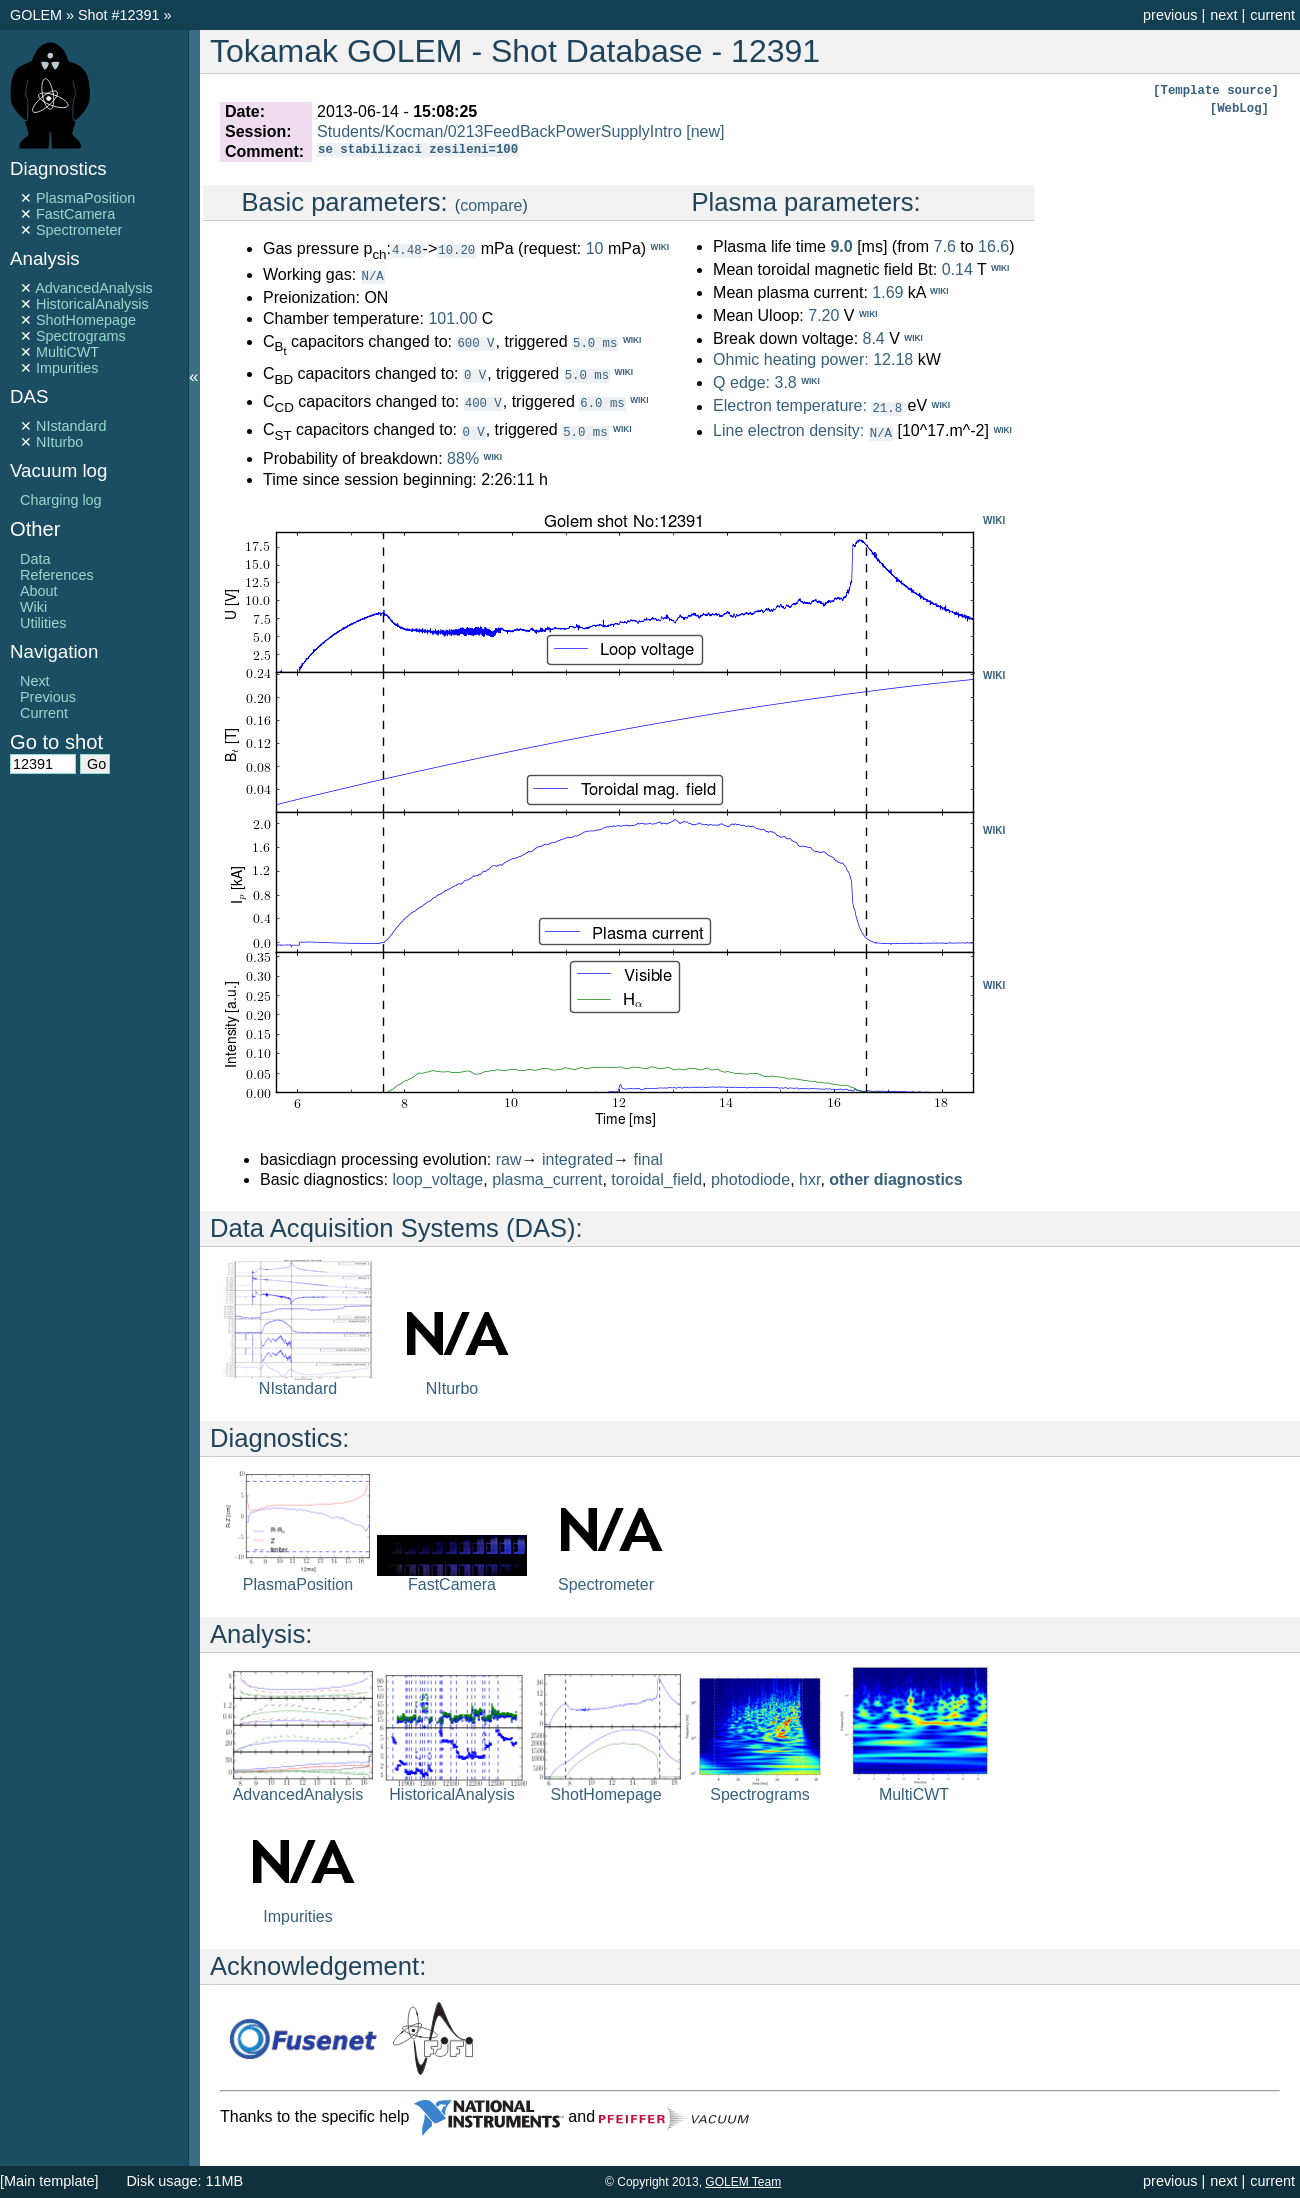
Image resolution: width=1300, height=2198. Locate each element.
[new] (705, 131)
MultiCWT (67, 352)
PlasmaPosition (85, 198)
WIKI (994, 519)
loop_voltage (438, 1178)
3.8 (785, 382)
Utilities (43, 623)
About (39, 591)
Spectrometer (79, 230)
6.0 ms (602, 401)
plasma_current (547, 1178)
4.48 (407, 249)
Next (35, 681)
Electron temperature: (790, 406)
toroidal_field (656, 1178)
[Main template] (49, 2181)
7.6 (945, 246)
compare (491, 205)
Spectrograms (81, 336)
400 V (483, 401)
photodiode (750, 1178)
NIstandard (71, 426)
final (648, 1158)
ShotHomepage (86, 320)
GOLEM (38, 15)
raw (509, 1158)
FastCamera (75, 214)
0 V (475, 373)
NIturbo (59, 442)
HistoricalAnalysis (92, 304)
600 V (475, 341)
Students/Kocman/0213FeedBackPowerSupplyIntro (499, 131)
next (1223, 15)
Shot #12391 (119, 15)
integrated (577, 1158)
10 (595, 248)
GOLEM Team (743, 2182)
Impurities (67, 368)
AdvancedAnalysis (94, 288)
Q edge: (741, 382)
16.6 (993, 246)
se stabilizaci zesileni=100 (418, 151)
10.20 (456, 249)
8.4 (873, 339)
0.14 (957, 269)
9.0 (841, 246)
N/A (373, 275)
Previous (48, 697)
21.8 (887, 407)
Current (44, 713)
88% (463, 457)
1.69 (887, 292)
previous (1170, 15)
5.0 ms (595, 341)
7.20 (823, 315)
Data (35, 559)
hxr (809, 1178)
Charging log (61, 500)
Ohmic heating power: (793, 359)
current (1272, 15)
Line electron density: (788, 430)
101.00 (452, 317)
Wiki (33, 607)
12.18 (893, 359)
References (57, 575)
